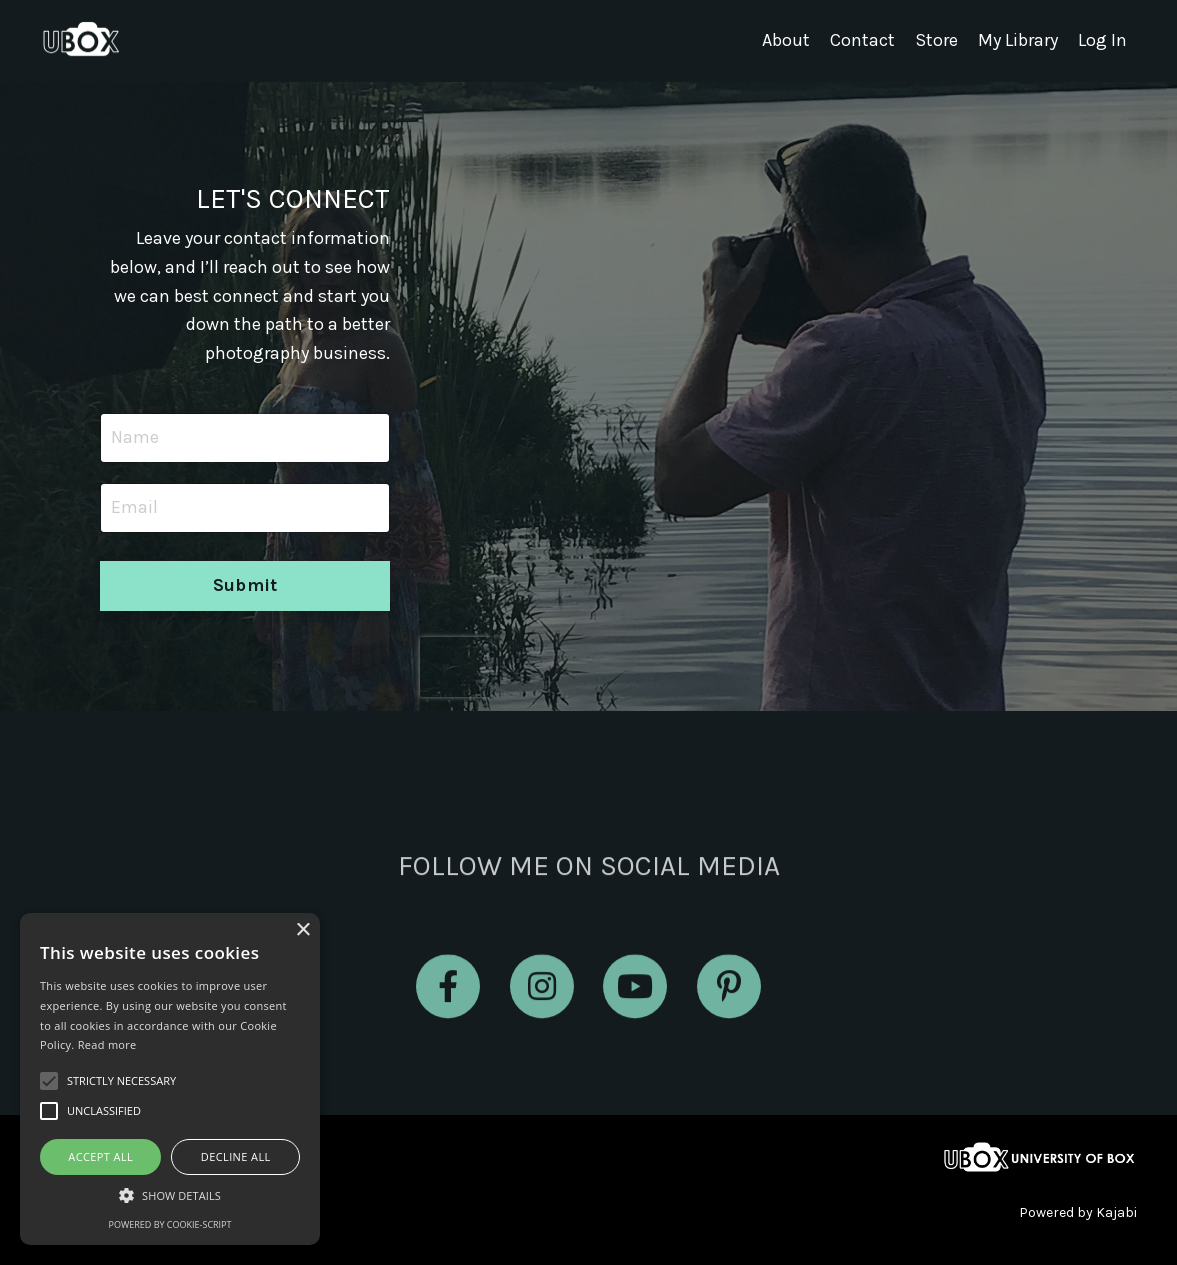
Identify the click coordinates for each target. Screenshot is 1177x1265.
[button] (170, 1195)
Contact (862, 41)
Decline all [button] (236, 1156)
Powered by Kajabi (1078, 1212)
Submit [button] (245, 585)
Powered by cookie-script (170, 1224)
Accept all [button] (100, 1156)
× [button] (302, 930)
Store (936, 41)
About (786, 41)
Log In (1102, 41)
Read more (107, 1044)
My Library (1018, 41)
